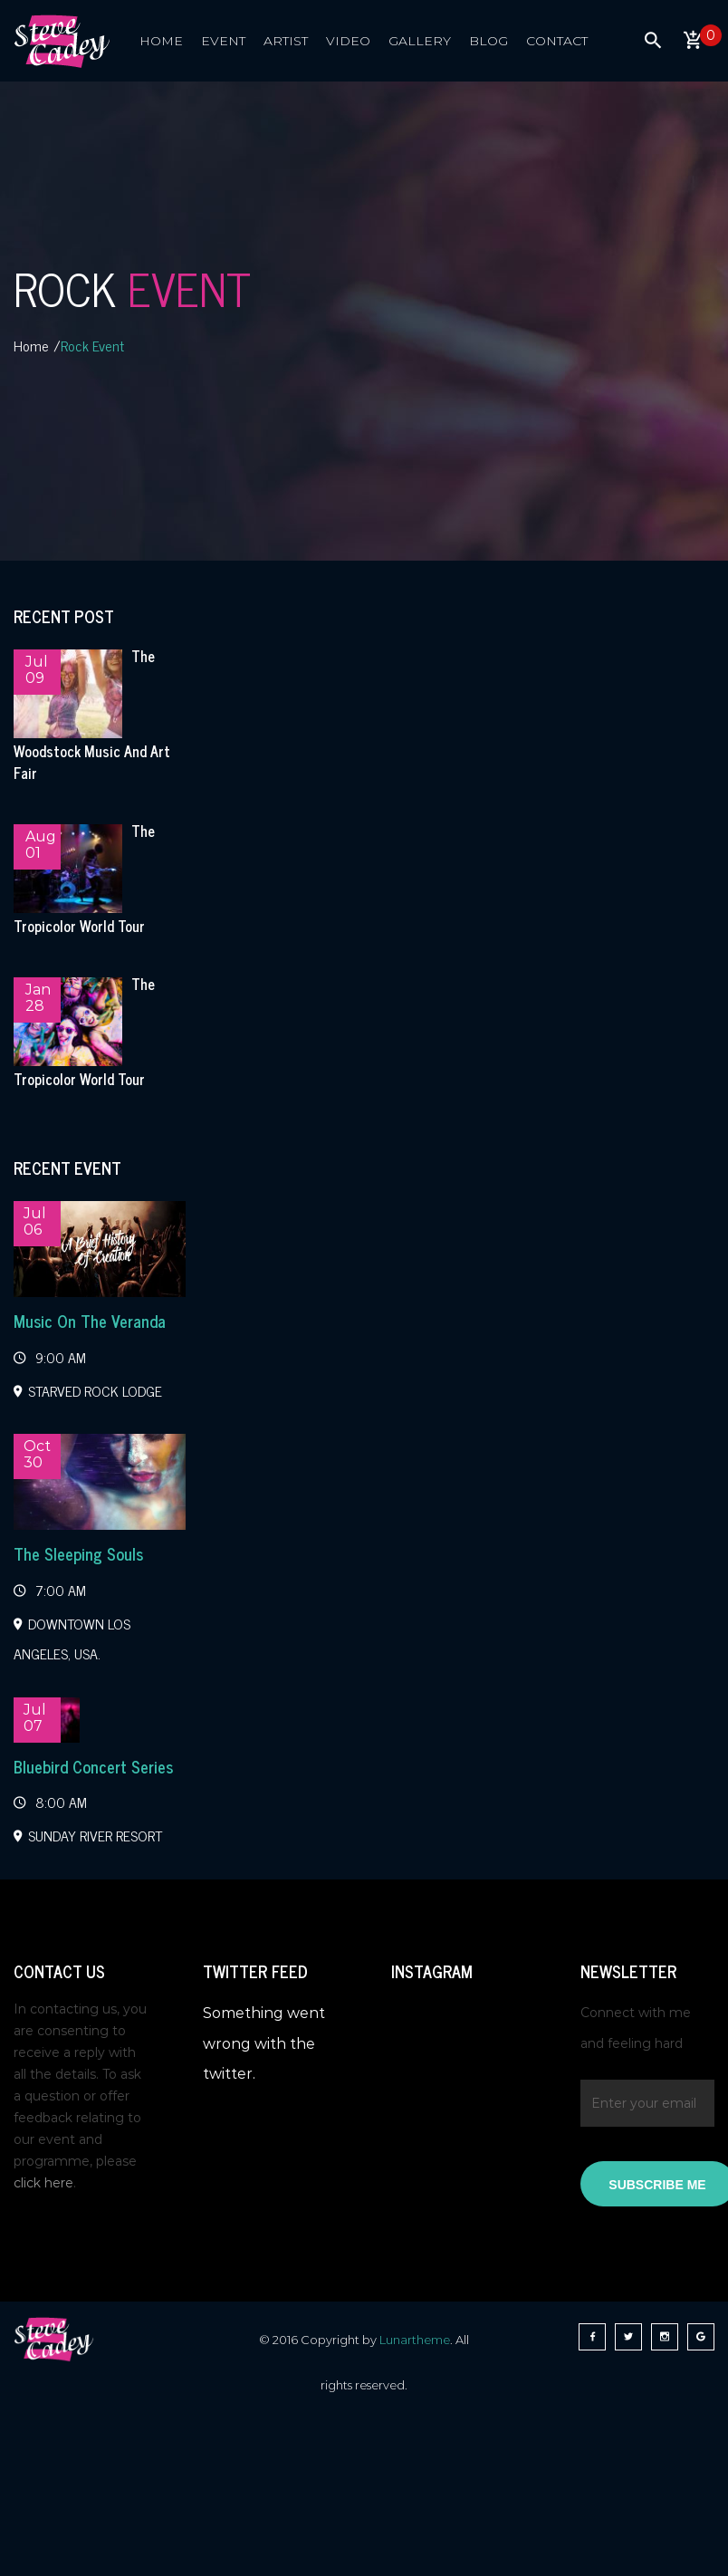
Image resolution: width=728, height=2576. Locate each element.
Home (31, 345)
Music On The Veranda (90, 1320)
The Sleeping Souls (78, 1553)
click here (43, 2183)
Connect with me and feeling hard (635, 2028)
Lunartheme (414, 2339)
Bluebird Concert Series (93, 1766)
